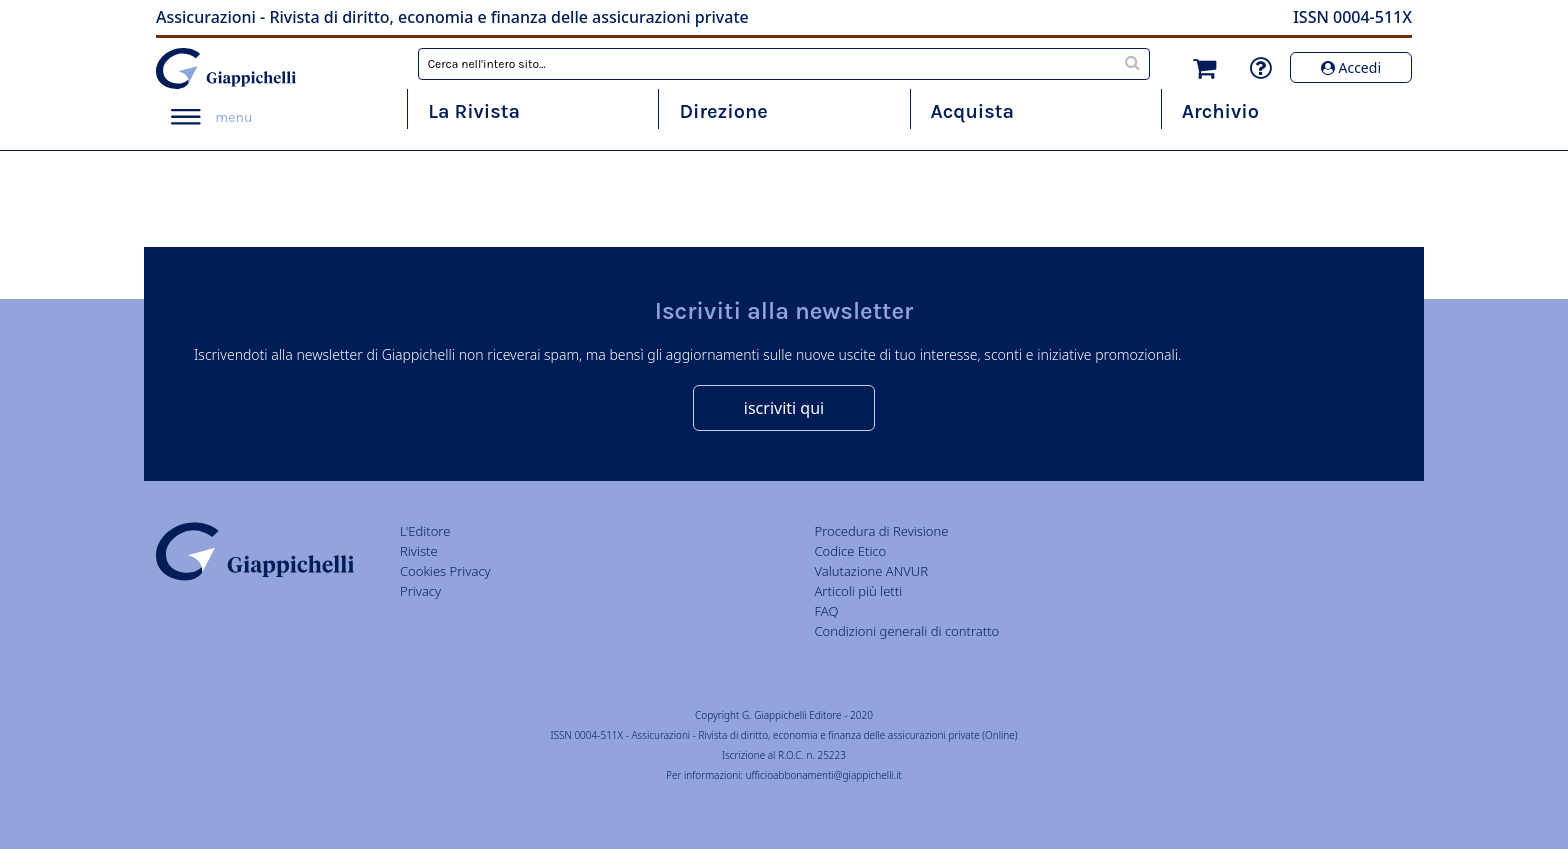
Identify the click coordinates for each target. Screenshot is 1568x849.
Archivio (1220, 111)
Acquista (972, 111)
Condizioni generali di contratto (906, 631)
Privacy (420, 591)
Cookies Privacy (445, 571)
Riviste (419, 551)
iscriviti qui (784, 408)
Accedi (1351, 67)
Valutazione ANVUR (871, 571)
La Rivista (474, 111)
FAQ (826, 611)
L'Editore (425, 531)
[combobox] (784, 64)
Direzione (723, 111)
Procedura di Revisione (881, 531)
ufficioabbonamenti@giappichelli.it (824, 775)
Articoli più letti (858, 591)
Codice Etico (850, 551)
